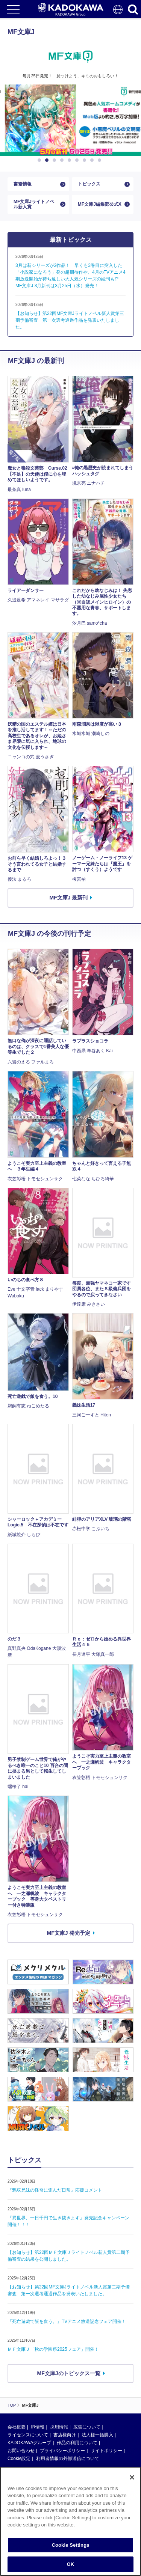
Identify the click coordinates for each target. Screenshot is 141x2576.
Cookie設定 (19, 2458)
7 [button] (86, 160)
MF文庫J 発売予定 (69, 1933)
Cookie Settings (70, 2545)
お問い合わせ (21, 2450)
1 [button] (41, 160)
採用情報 (59, 2427)
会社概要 (17, 2427)
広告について (86, 2427)
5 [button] (71, 160)
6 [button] (78, 160)
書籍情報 (23, 184)
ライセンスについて (28, 2434)
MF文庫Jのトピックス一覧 (68, 2373)
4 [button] (63, 160)
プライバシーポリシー (62, 2450)
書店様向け (64, 2434)
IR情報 (37, 2427)
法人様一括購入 (97, 2434)
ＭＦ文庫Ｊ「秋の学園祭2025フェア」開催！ (53, 2349)
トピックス (89, 184)
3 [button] (56, 160)
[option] (70, 120)
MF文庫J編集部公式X (99, 204)
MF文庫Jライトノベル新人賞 (34, 204)
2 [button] (48, 160)
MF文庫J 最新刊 (69, 898)
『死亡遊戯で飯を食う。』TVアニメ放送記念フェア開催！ (67, 2321)
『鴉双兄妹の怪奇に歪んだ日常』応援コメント (55, 2190)
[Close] (132, 2477)
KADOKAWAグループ (29, 2442)
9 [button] (101, 160)
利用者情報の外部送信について (67, 2458)
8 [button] (93, 160)
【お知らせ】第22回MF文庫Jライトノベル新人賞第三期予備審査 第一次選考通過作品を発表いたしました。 (69, 320)
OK (70, 2564)
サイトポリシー (106, 2450)
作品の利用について (77, 2442)
